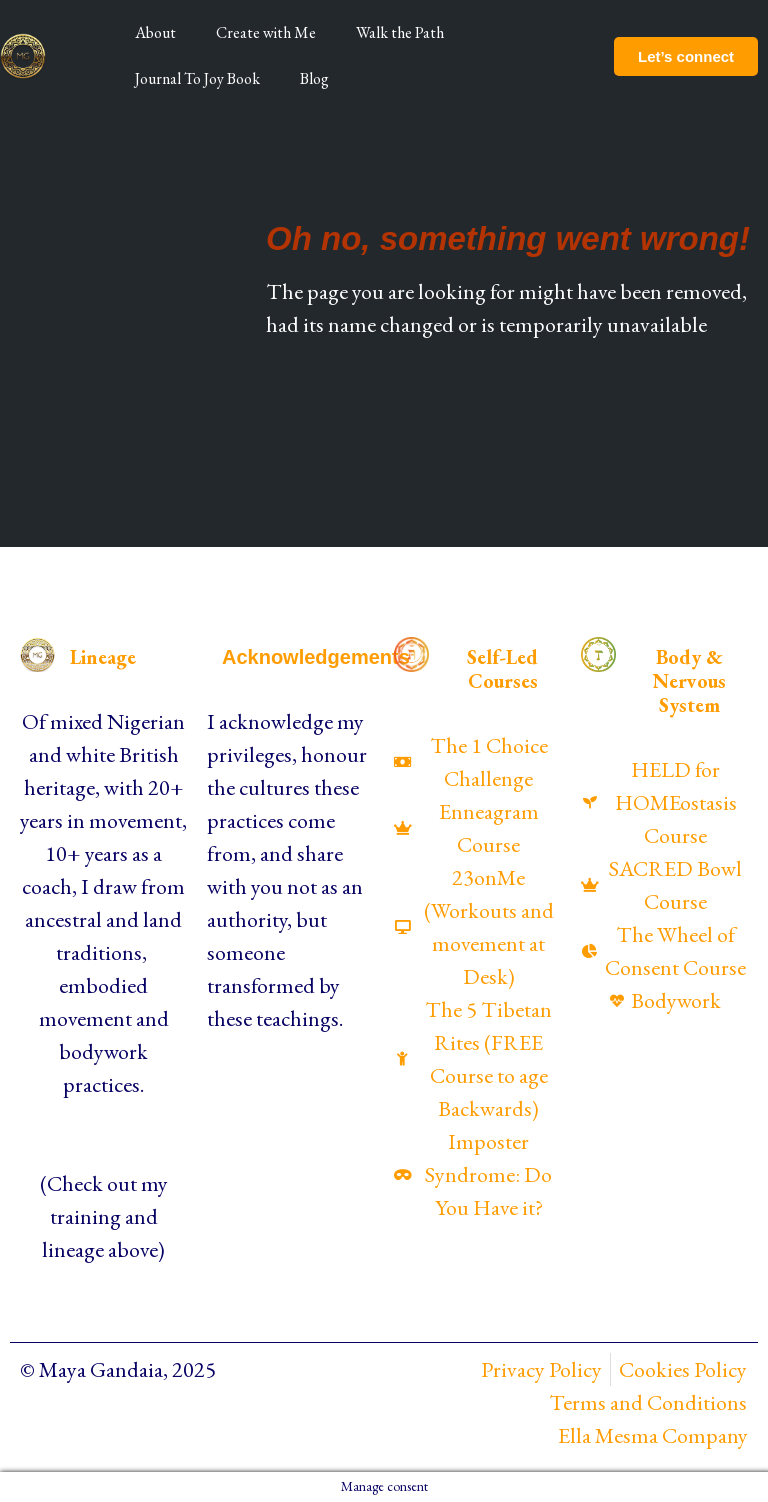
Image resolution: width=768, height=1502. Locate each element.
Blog (314, 78)
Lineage (103, 657)
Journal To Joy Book (197, 78)
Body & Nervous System (689, 681)
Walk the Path (400, 32)
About (155, 32)
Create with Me (266, 32)
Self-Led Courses (502, 669)
